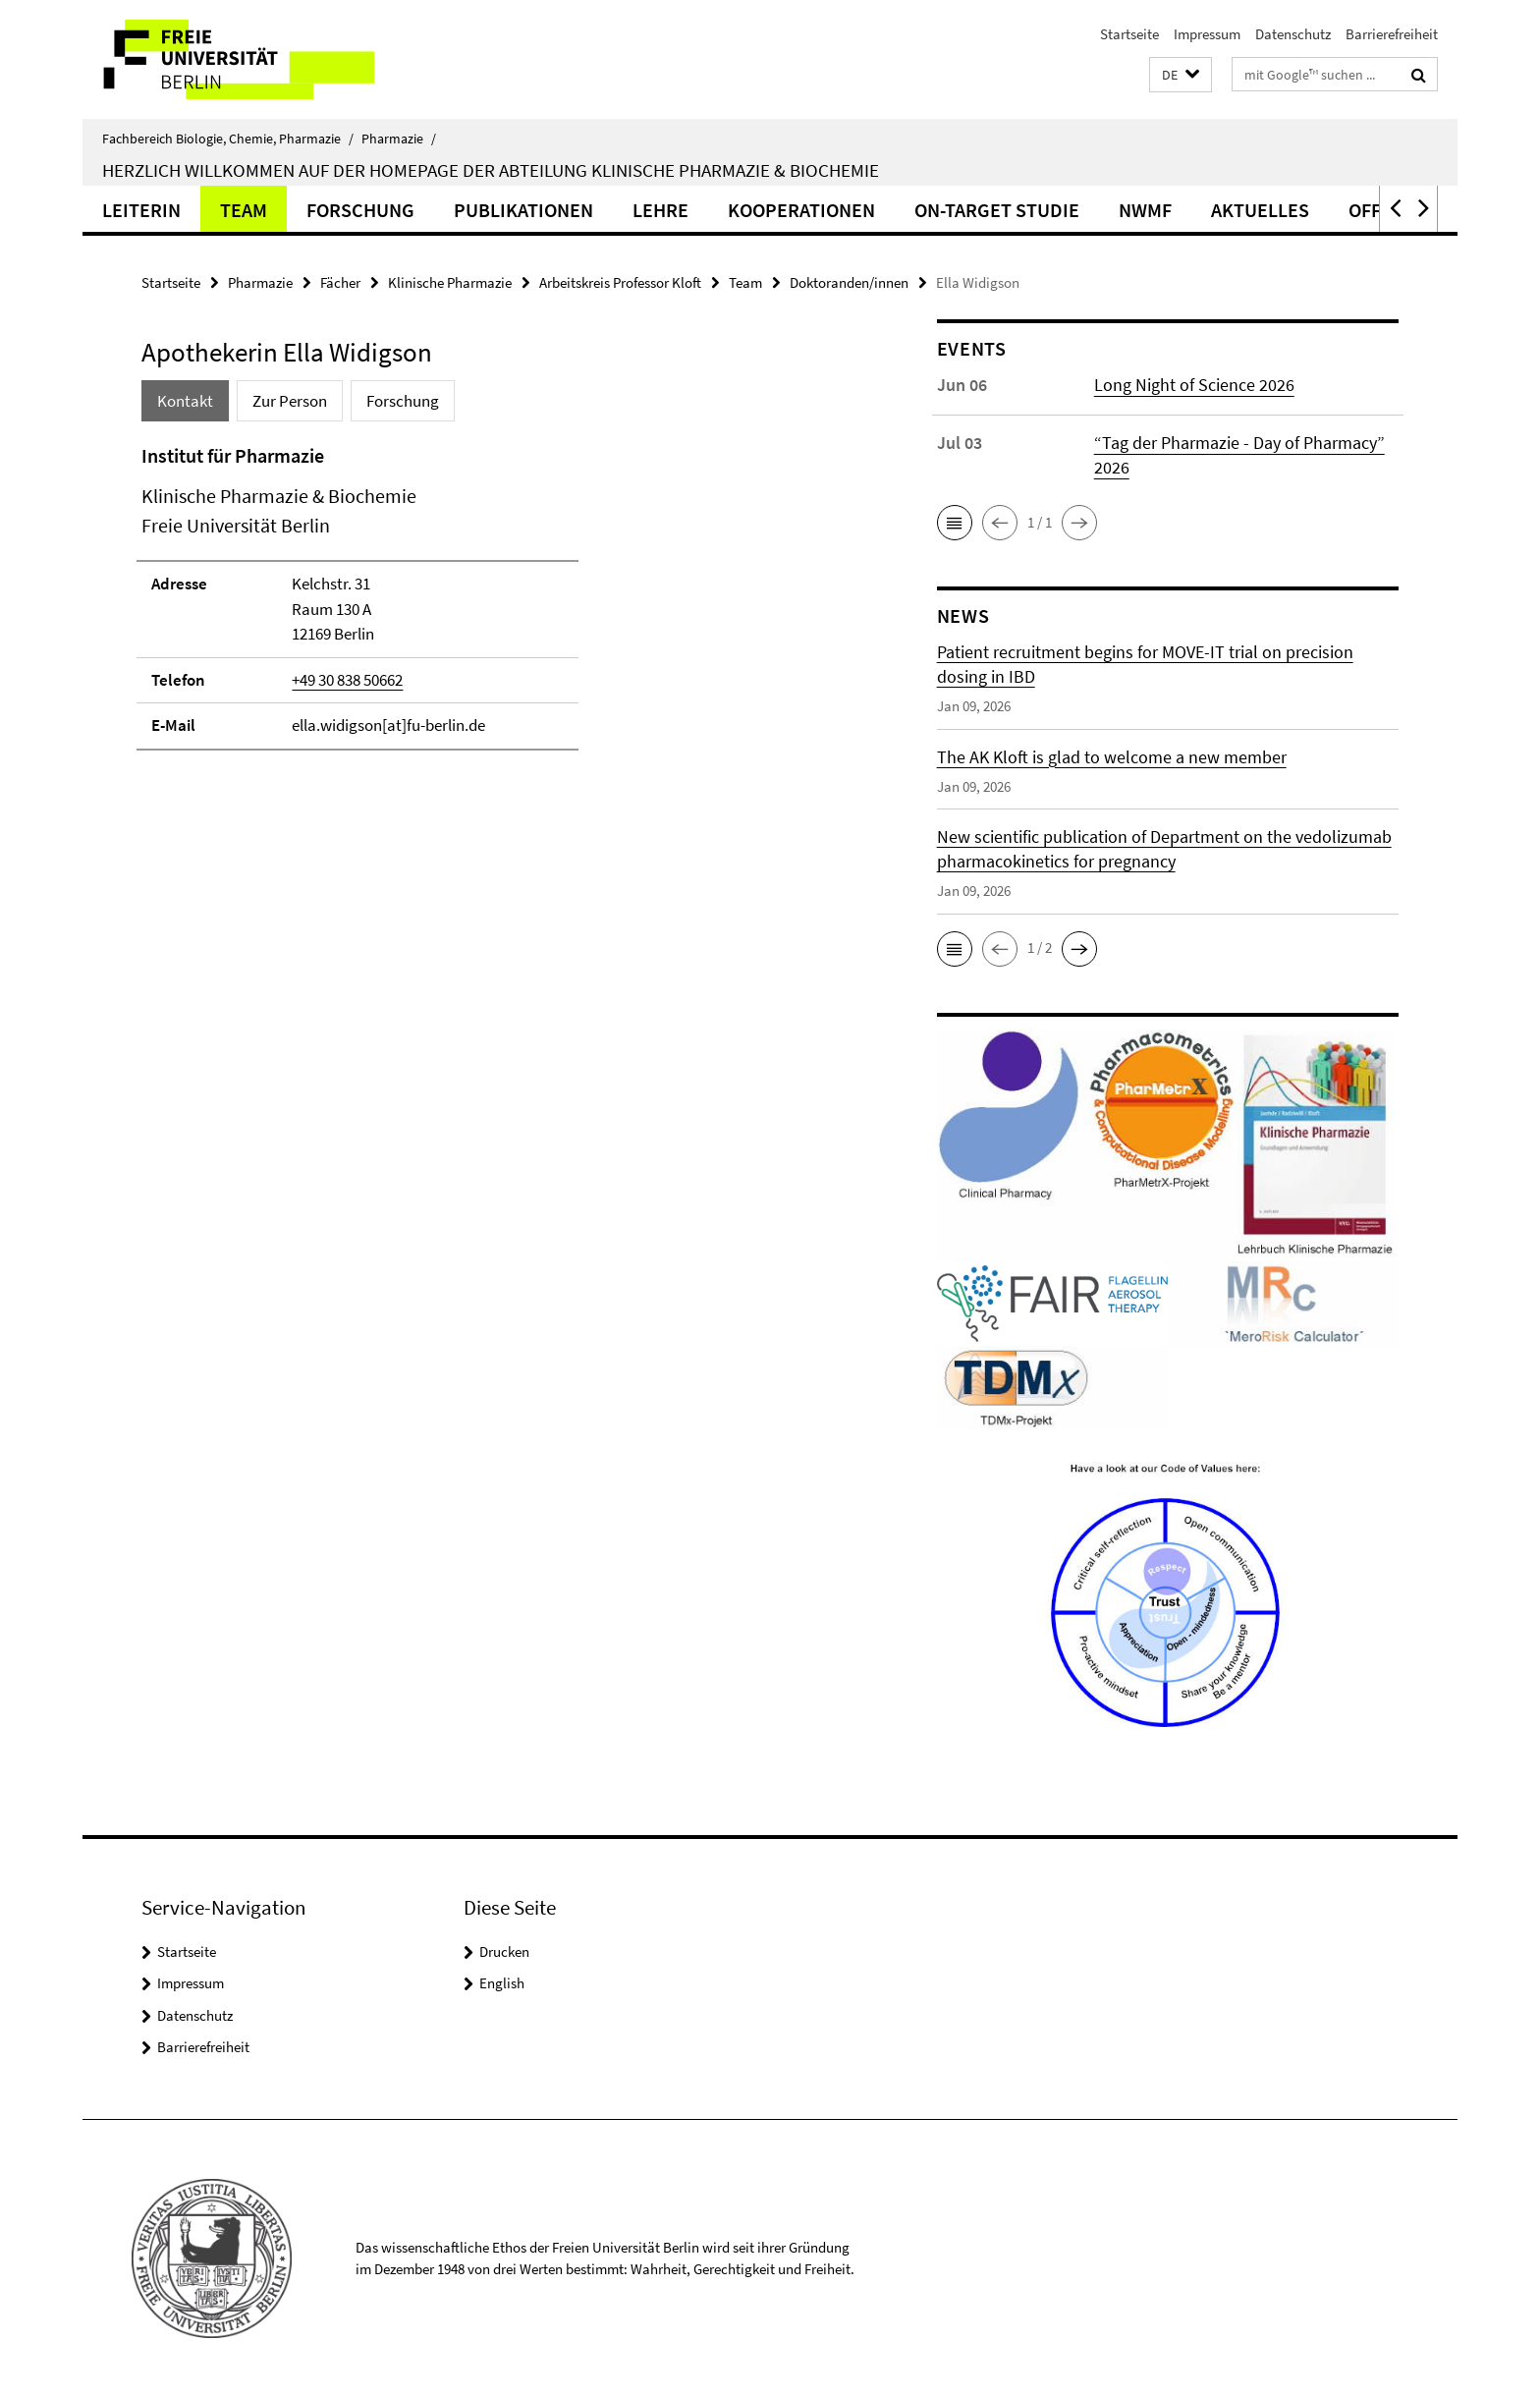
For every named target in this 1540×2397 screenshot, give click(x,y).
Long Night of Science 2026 (1194, 384)
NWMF (1145, 209)
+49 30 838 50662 (347, 680)
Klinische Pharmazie (450, 282)
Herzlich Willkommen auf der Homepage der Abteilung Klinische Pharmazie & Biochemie (490, 170)
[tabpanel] (501, 605)
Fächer (340, 282)
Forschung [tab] (402, 401)
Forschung (360, 209)
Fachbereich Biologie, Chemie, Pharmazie (228, 138)
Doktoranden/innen (849, 282)
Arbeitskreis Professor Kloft (620, 282)
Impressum (1207, 34)
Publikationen (523, 209)
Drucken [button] (504, 1951)
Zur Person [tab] (289, 401)
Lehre (660, 209)
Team (243, 209)
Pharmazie (398, 138)
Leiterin (141, 209)
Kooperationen (801, 209)
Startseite (1129, 34)
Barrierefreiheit (1392, 34)
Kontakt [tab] (185, 401)
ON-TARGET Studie (996, 209)
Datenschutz (1293, 34)
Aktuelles (1260, 209)
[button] (1180, 75)
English (501, 1983)
